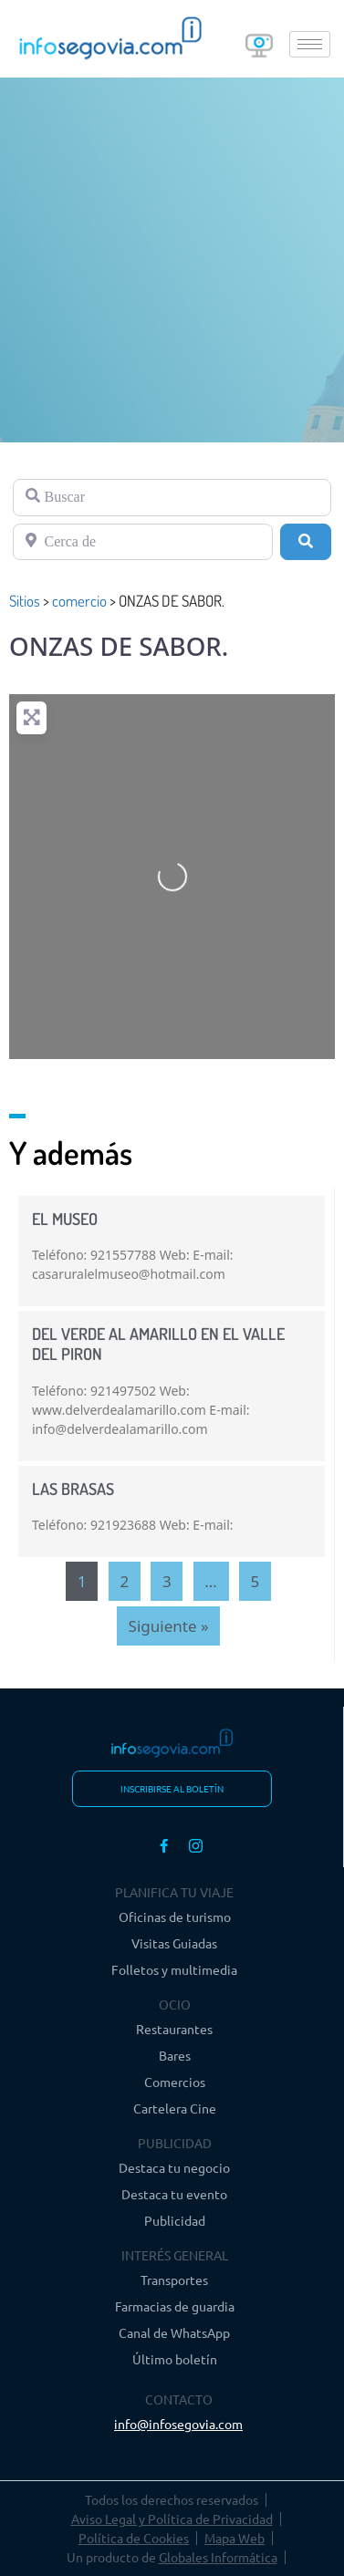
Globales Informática (218, 2557)
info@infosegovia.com (178, 2423)
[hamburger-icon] (309, 44)
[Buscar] (172, 497)
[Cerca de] (143, 542)
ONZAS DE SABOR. (118, 645)
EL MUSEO (65, 1219)
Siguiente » (169, 1625)
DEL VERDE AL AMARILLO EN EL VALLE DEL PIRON (158, 1344)
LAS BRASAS (73, 1489)
